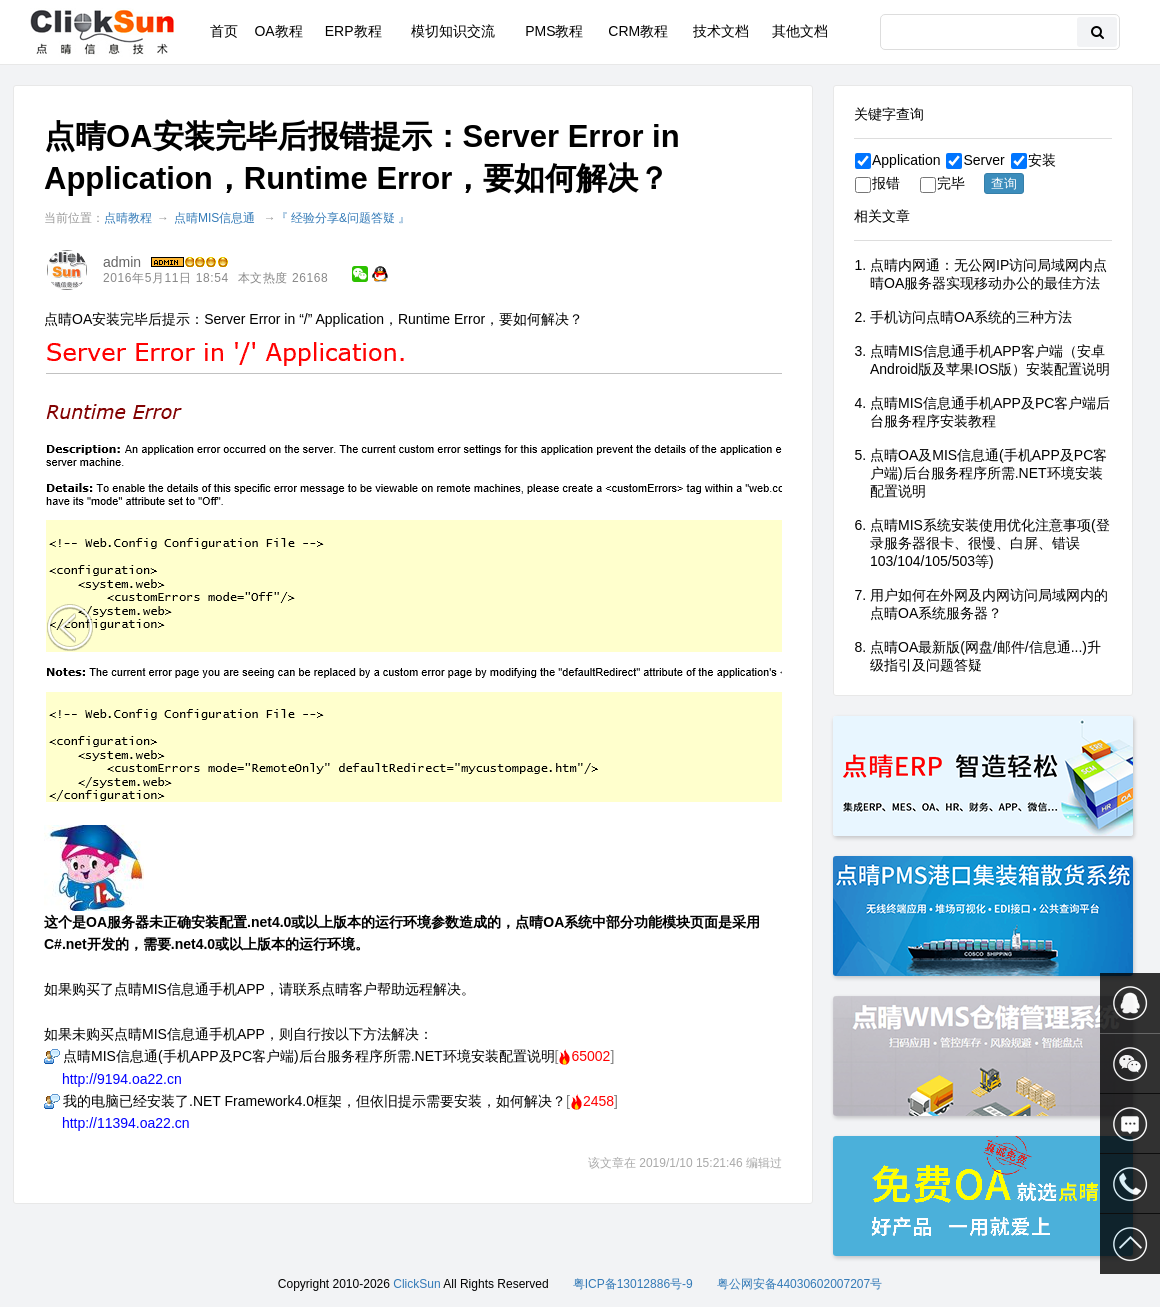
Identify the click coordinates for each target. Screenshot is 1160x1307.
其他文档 (800, 31)
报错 (877, 183)
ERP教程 (353, 31)
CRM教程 (638, 31)
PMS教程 (554, 31)
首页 (224, 31)
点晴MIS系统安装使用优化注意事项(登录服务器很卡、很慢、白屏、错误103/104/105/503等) (990, 543)
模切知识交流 (453, 31)
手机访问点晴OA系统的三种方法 (971, 317)
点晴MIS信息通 (214, 218)
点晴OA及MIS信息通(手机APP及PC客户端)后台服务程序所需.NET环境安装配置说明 (988, 473)
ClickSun (416, 1284)
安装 (1033, 160)
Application (898, 160)
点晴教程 (128, 218)
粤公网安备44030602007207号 (799, 1284)
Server (975, 160)
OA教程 (278, 31)
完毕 (942, 183)
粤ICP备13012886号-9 (633, 1284)
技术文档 (721, 31)
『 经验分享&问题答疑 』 (343, 218)
